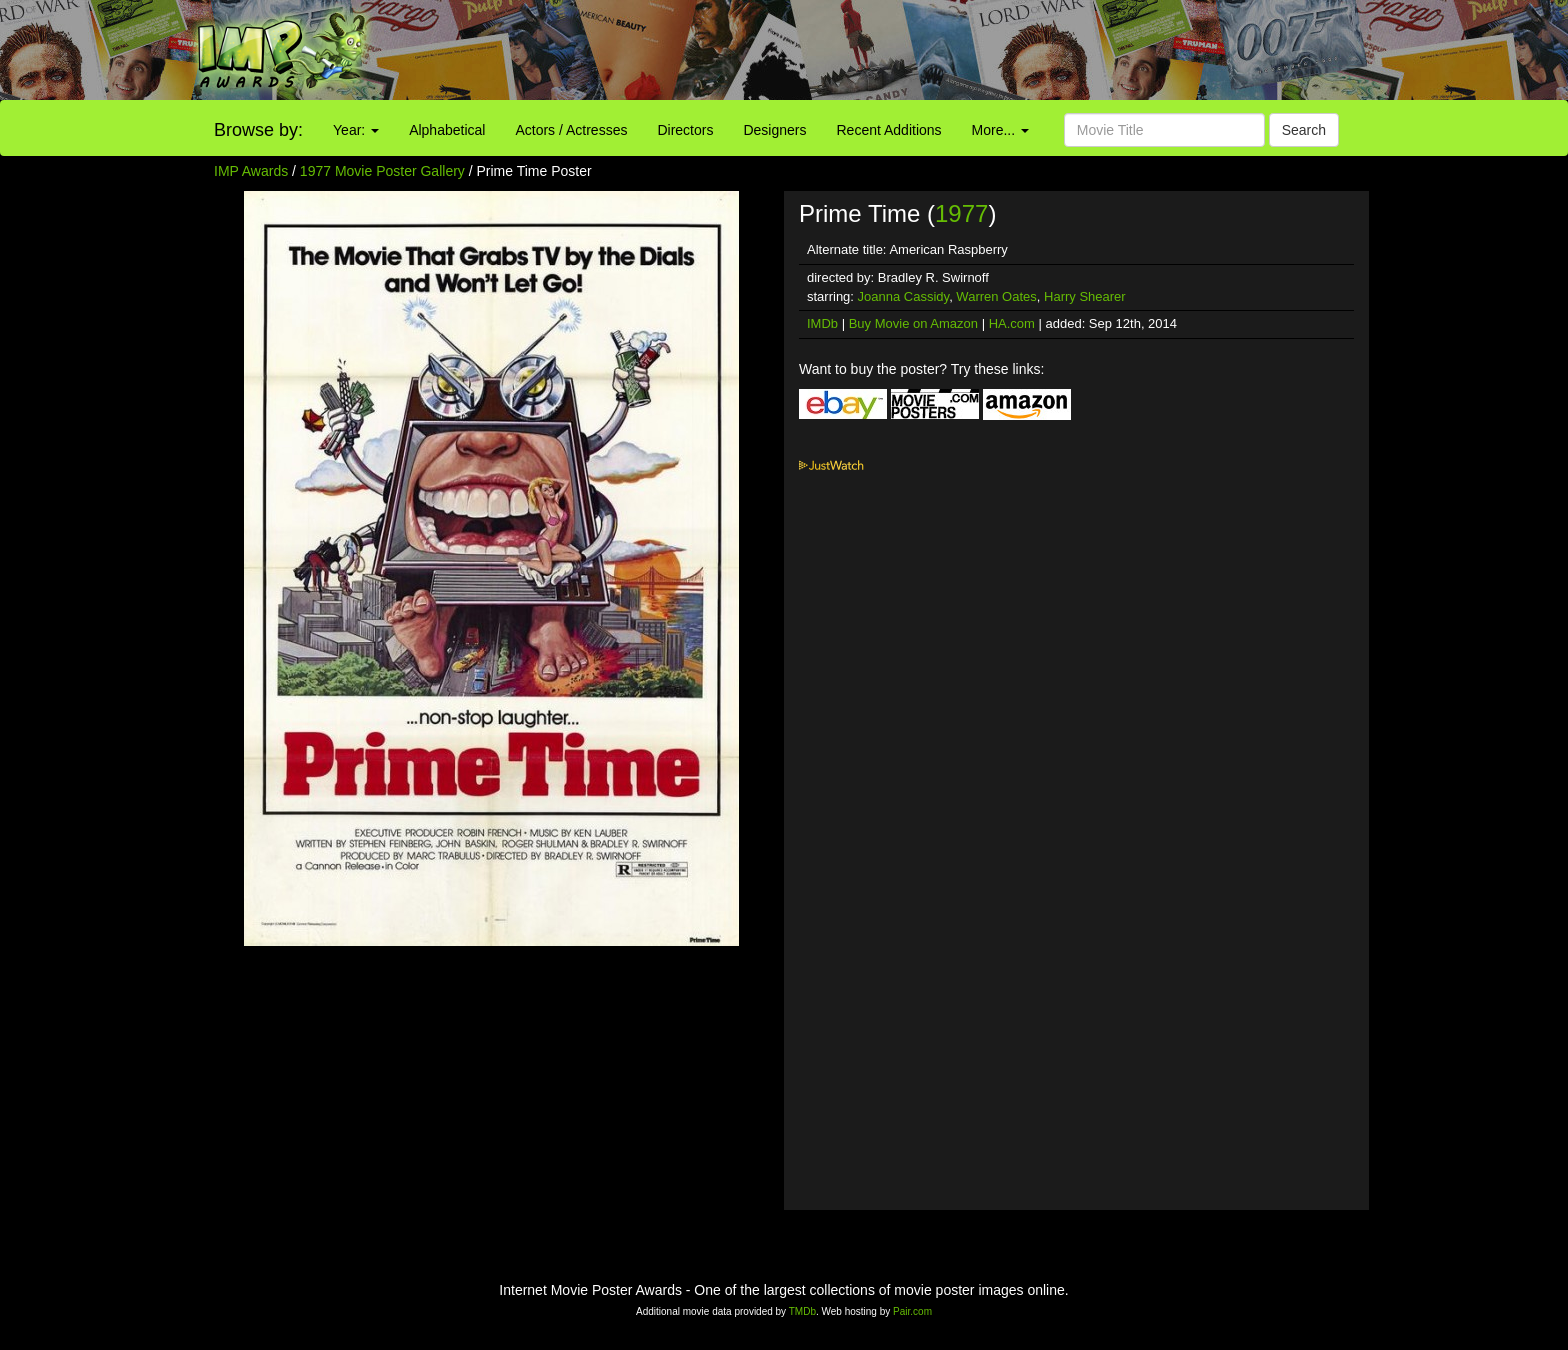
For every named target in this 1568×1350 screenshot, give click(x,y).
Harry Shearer (1085, 296)
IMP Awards (251, 171)
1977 (961, 213)
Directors (685, 130)
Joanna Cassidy (904, 296)
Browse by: (258, 130)
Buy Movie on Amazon (913, 323)
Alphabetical (447, 130)
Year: (356, 130)
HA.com (1012, 323)
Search (1304, 130)
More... (1000, 130)
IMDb (822, 323)
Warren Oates (996, 296)
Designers (774, 130)
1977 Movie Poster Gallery (382, 171)
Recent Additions (889, 130)
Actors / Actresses (571, 130)
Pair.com (912, 1311)
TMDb (802, 1311)
